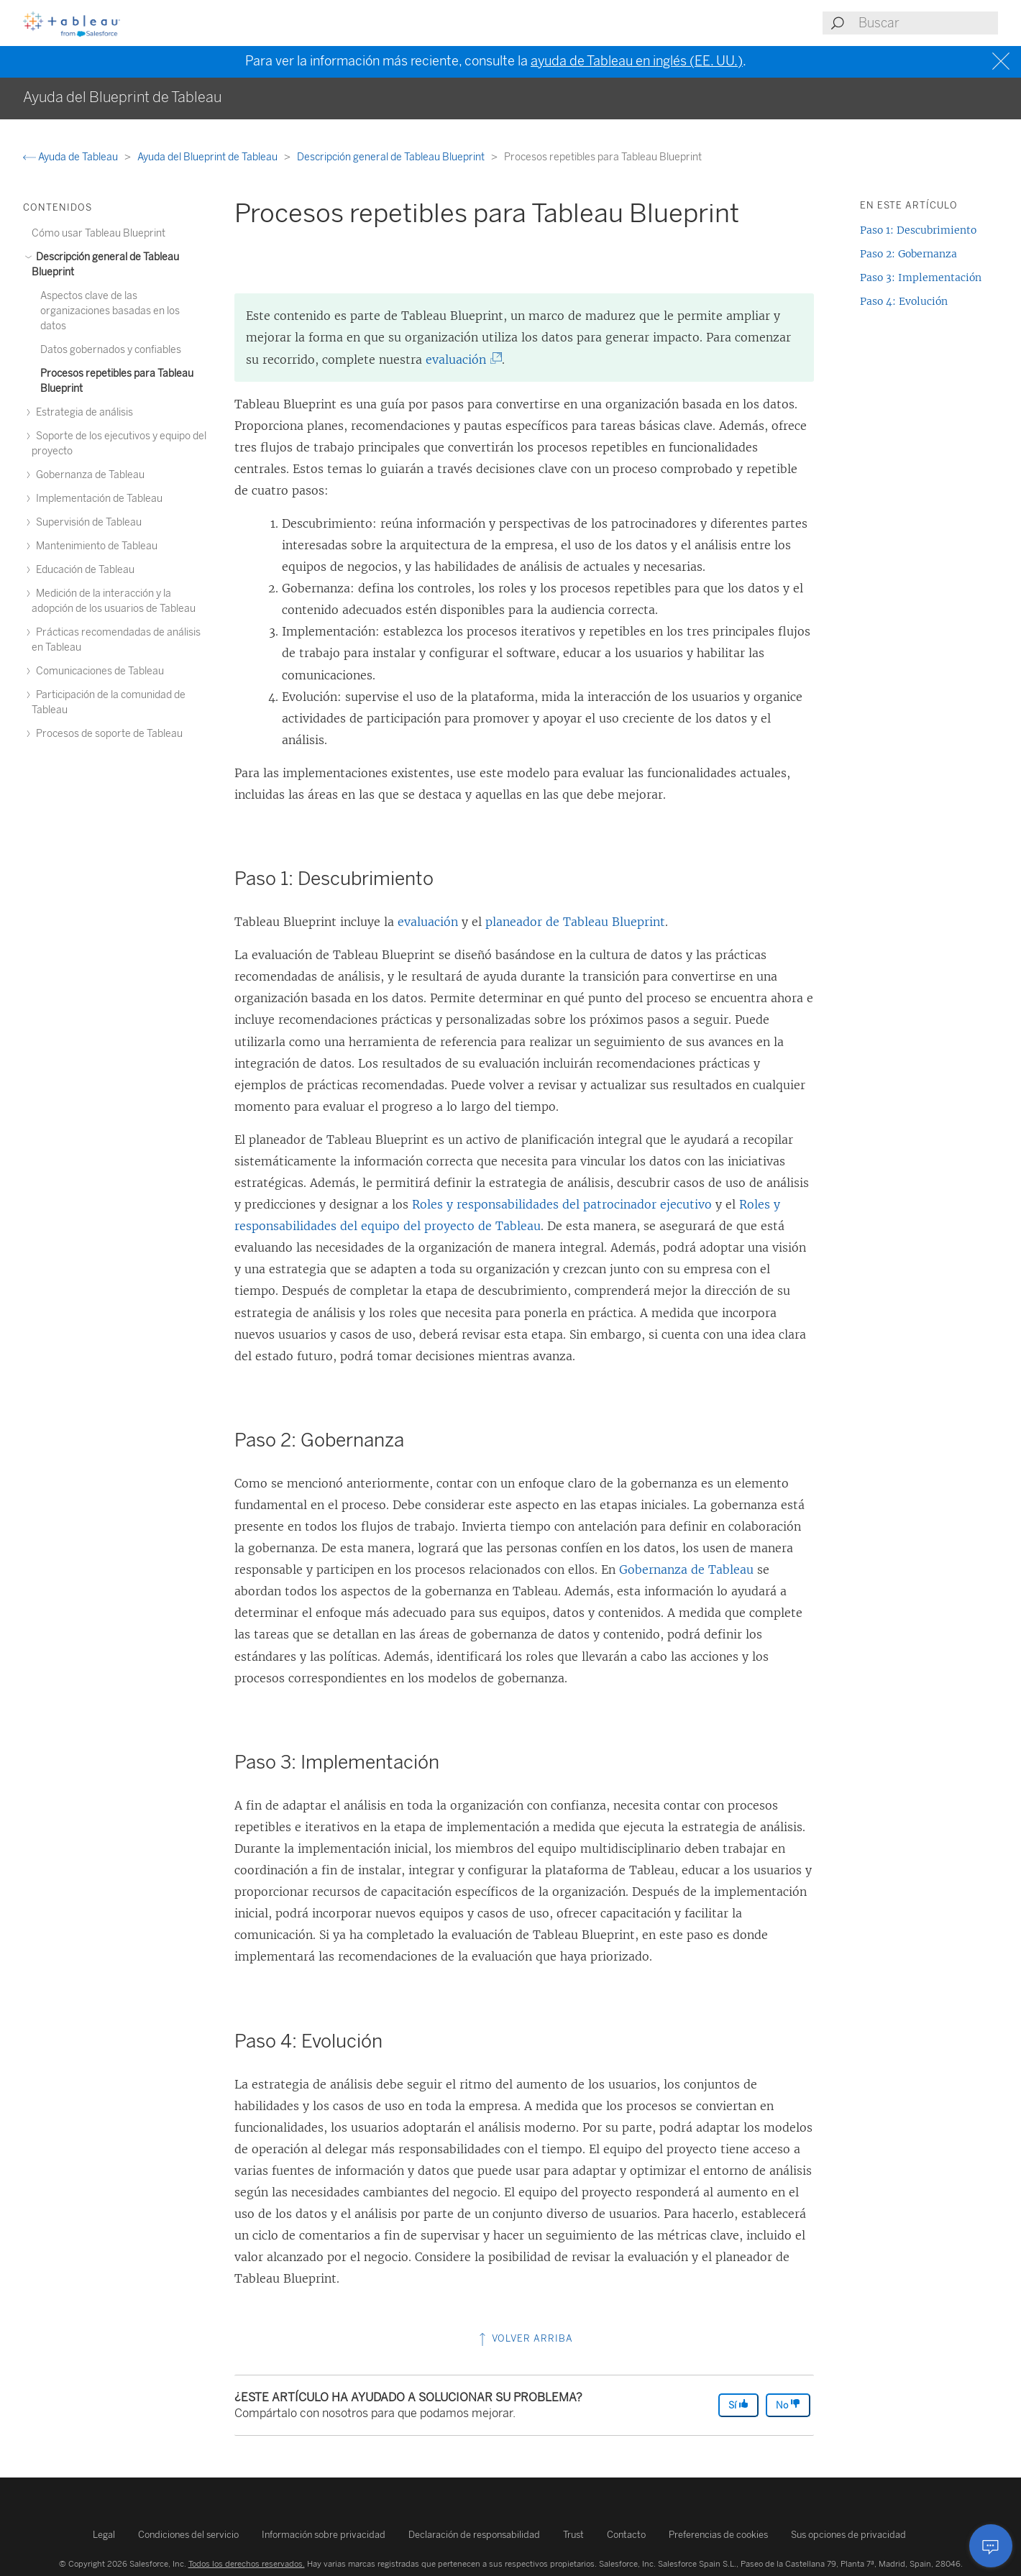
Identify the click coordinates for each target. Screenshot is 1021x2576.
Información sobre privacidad (323, 2534)
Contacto (626, 2534)
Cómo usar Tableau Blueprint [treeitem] (98, 233)
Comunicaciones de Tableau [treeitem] (98, 671)
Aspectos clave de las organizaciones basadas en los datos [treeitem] (110, 311)
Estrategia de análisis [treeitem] (82, 412)
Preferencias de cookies (718, 2534)
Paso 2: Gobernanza (908, 253)
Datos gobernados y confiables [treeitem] (110, 350)
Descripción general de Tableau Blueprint (392, 157)
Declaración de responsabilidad (474, 2534)
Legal (104, 2534)
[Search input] (927, 23)
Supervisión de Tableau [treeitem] (87, 522)
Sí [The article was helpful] (738, 2404)
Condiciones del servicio (188, 2534)
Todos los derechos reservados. (246, 2564)
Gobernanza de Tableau (686, 1569)
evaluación (459, 359)
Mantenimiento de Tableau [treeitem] (94, 546)
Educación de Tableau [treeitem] (83, 570)
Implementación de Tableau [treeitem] (97, 498)
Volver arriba (524, 2338)
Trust (573, 2534)
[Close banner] (1002, 61)
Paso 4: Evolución (904, 301)
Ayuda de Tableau (71, 157)
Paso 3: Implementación (920, 277)
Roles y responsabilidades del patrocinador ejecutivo (562, 1204)
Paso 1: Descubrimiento (918, 230)
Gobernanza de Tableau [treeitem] (88, 475)
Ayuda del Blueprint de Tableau (208, 157)
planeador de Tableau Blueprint (575, 922)
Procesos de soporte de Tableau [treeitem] (107, 734)
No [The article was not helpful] (788, 2404)
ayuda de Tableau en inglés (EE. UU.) (637, 61)
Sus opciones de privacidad (848, 2534)
